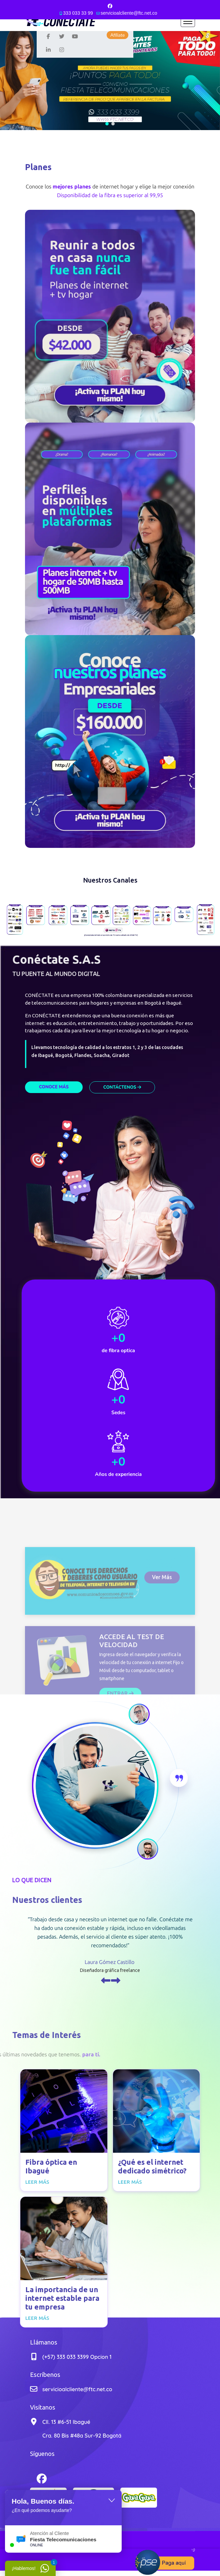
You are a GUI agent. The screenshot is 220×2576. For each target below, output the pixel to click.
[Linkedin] (48, 49)
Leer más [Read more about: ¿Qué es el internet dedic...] (130, 2182)
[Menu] (188, 21)
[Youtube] (75, 36)
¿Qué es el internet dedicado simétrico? (152, 2166)
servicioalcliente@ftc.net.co (129, 13)
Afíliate (117, 35)
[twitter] (61, 36)
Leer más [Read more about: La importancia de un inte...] (37, 2318)
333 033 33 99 (78, 13)
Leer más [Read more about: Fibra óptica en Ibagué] (37, 2182)
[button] (107, 123)
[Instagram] (61, 49)
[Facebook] (110, 6)
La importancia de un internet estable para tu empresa (62, 2298)
